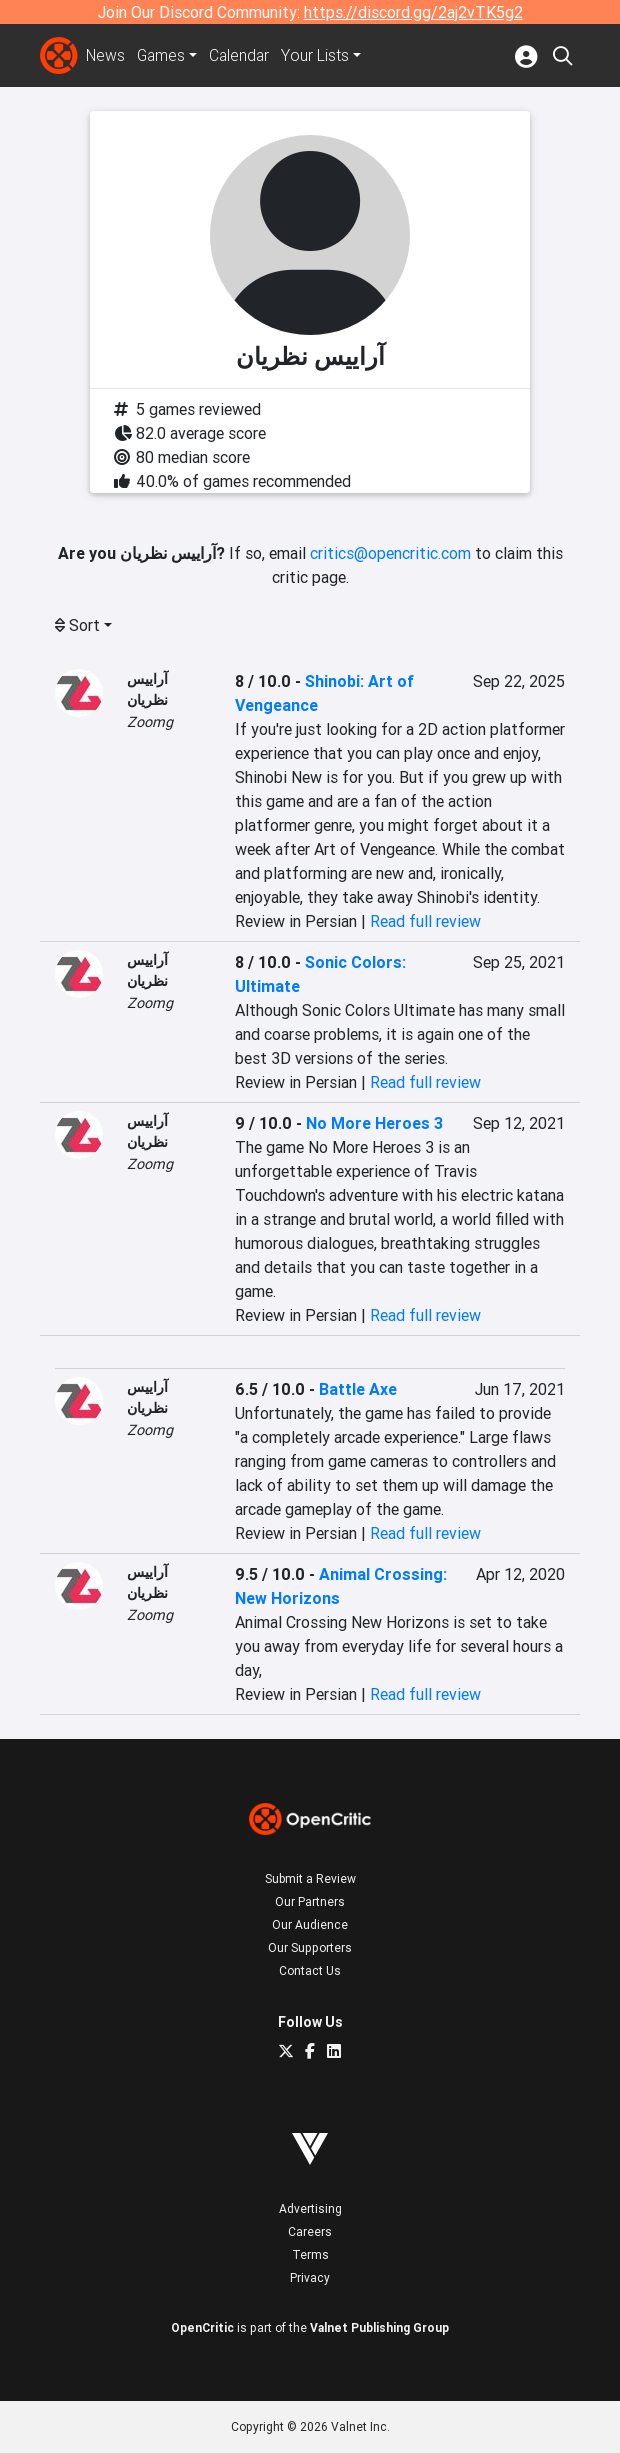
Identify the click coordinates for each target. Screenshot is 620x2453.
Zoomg (150, 722)
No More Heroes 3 (374, 1123)
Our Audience (310, 1924)
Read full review (425, 921)
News (106, 56)
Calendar (243, 56)
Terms (310, 2254)
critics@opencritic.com (390, 553)
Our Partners (310, 1901)
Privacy (310, 2277)
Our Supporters (310, 1947)
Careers (310, 2231)
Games (163, 56)
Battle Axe (358, 1389)
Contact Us (310, 1970)
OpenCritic (202, 2327)
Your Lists (319, 56)
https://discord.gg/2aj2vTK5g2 (413, 12)
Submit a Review (310, 1878)
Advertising (310, 2208)
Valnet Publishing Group (379, 2327)
